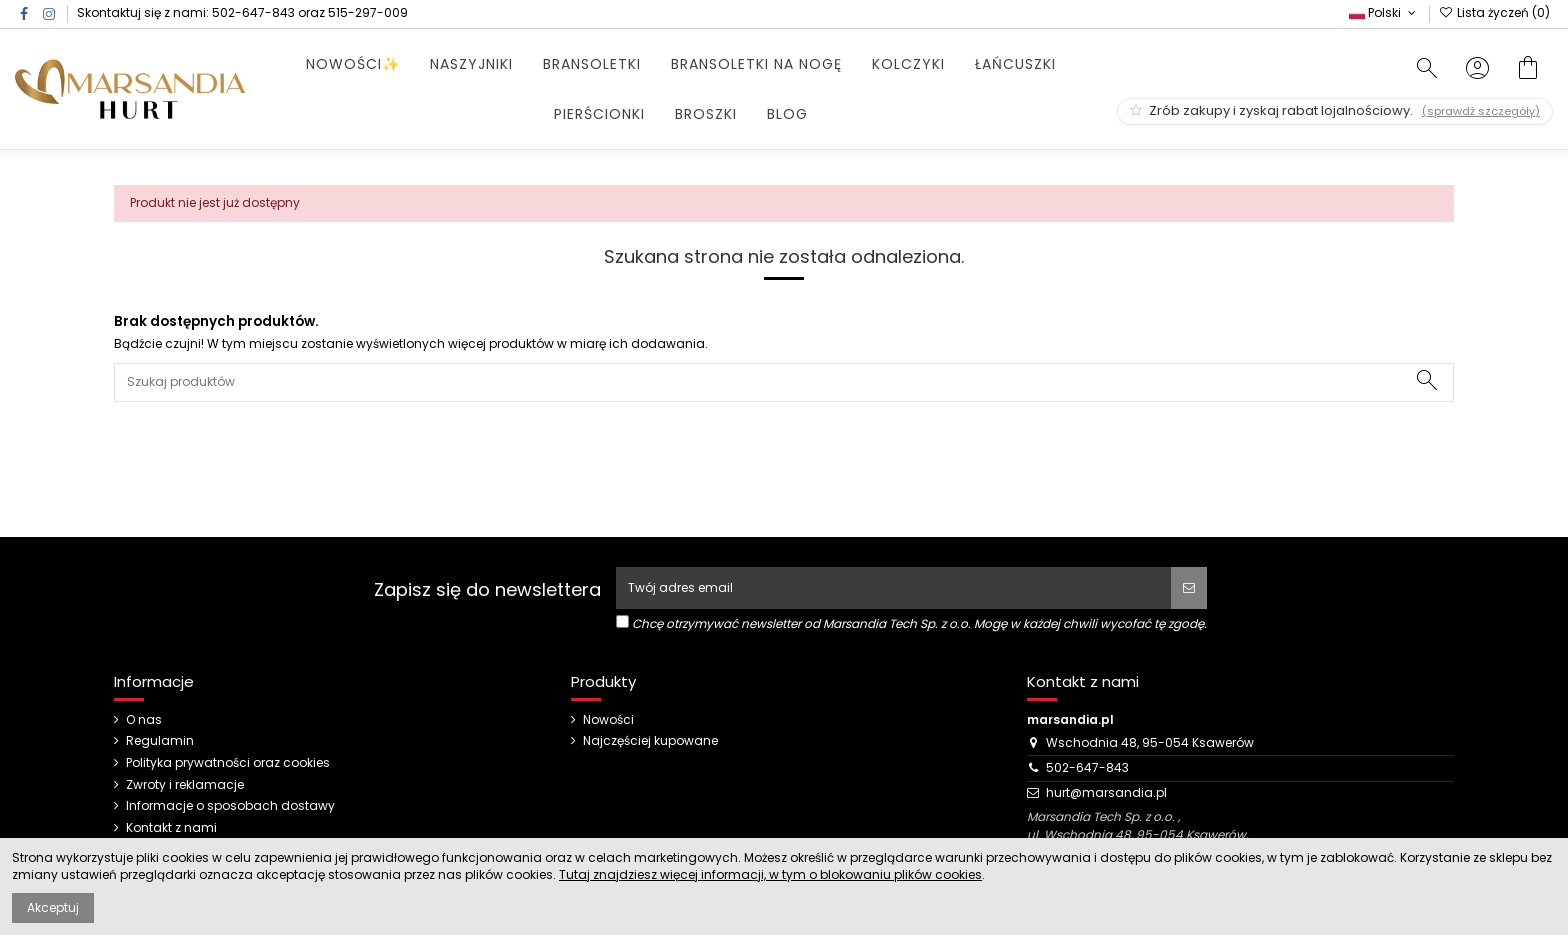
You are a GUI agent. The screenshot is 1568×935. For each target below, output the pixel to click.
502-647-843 (253, 12)
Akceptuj (53, 907)
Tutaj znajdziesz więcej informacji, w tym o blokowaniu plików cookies (770, 874)
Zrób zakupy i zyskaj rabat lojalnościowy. (1335, 110)
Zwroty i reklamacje (185, 785)
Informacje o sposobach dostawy (230, 806)
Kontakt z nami (171, 828)
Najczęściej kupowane (650, 741)
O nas (144, 720)
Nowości (608, 720)
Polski (1384, 12)
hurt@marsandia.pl (1106, 792)
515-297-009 (368, 12)
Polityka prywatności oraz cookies (228, 763)
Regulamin (160, 741)
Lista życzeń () (1494, 12)
